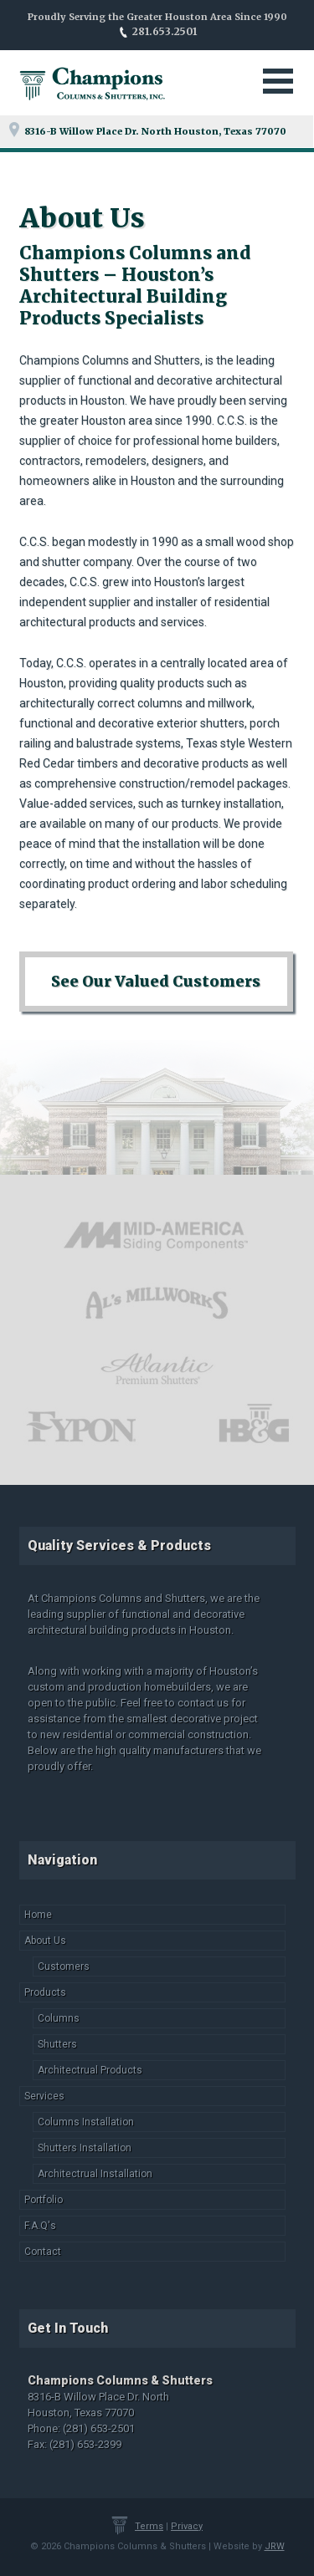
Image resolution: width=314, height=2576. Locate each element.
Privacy (187, 2526)
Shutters (57, 2044)
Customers (64, 1966)
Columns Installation (86, 2122)
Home (38, 1915)
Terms (149, 2526)
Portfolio (43, 2200)
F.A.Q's (40, 2226)
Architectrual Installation (95, 2174)
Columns (59, 2018)
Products (45, 1992)
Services (44, 2096)
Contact (42, 2251)
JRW (275, 2546)
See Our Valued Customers (155, 981)
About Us (45, 1940)
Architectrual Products (90, 2070)
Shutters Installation (84, 2148)
